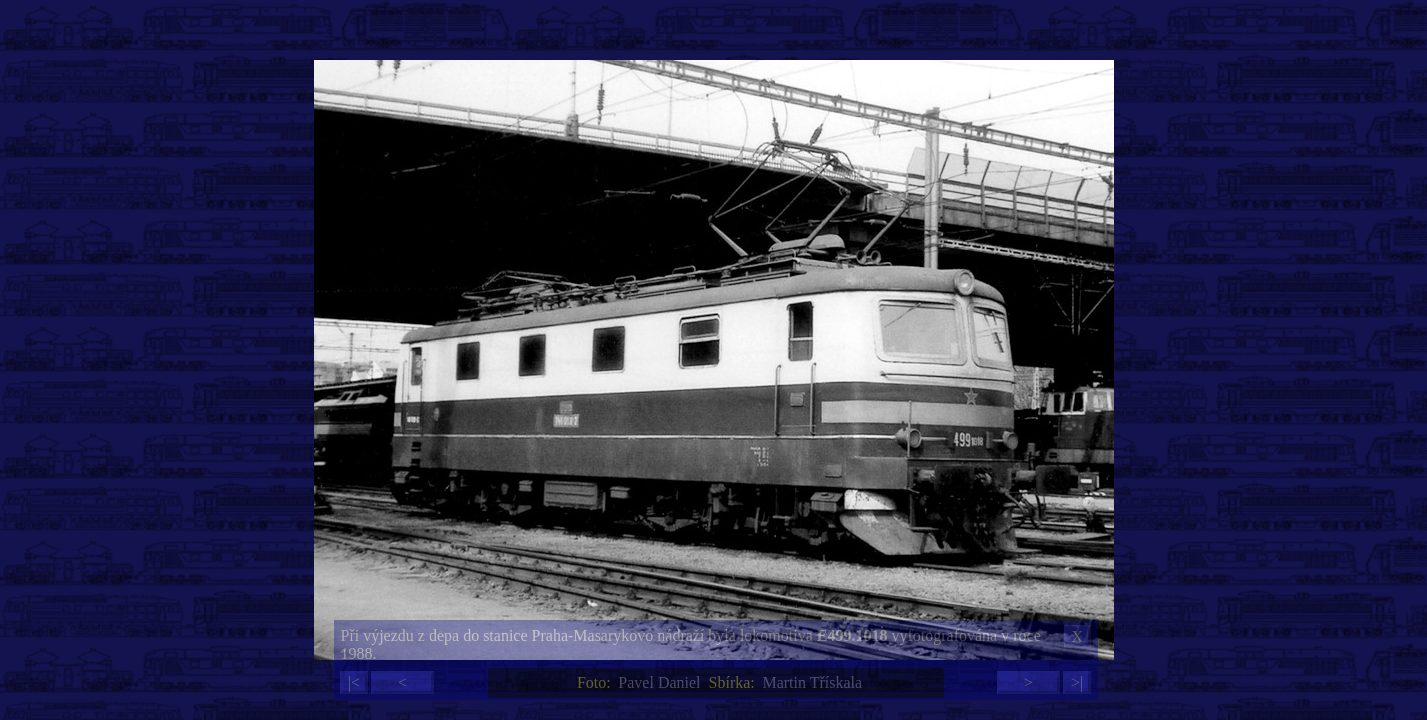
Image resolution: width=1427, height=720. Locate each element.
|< (354, 682)
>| (1077, 682)
